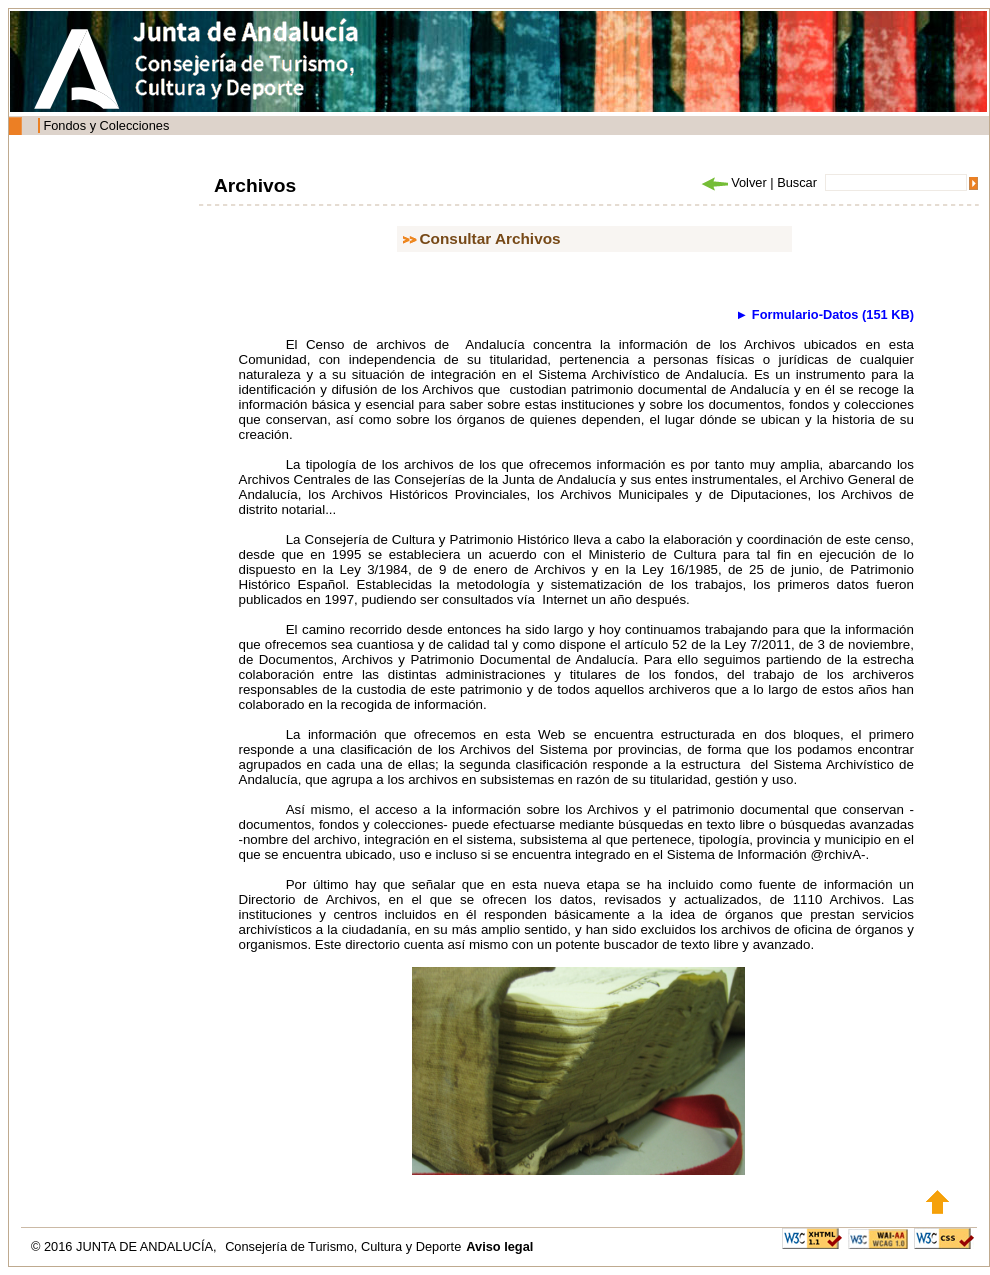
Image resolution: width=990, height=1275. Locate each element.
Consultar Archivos (490, 238)
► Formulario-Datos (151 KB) (825, 314)
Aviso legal (499, 1246)
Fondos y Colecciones (106, 125)
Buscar (797, 182)
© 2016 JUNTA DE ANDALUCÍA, (125, 1246)
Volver (733, 182)
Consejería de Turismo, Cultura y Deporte (343, 1246)
